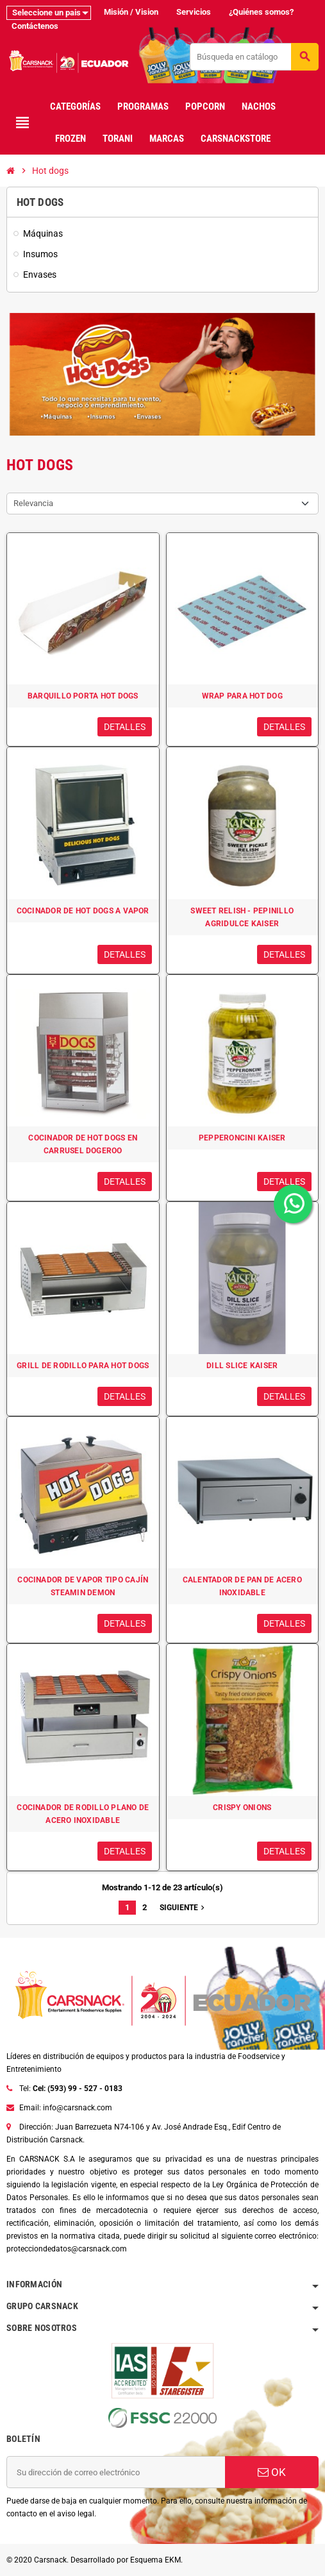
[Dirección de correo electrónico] (115, 2472)
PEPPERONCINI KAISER (242, 1137)
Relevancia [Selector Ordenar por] (33, 503)
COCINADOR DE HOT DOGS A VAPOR (83, 910)
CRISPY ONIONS (242, 1807)
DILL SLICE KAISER (242, 1365)
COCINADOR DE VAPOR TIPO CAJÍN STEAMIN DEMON (82, 1586)
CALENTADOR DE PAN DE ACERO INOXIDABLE (242, 1586)
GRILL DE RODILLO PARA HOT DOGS (83, 1365)
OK (272, 2472)
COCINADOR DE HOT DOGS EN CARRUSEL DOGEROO (82, 1144)
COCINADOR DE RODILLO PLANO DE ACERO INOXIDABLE (83, 1814)
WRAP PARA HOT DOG (242, 695)
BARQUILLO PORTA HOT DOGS (83, 695)
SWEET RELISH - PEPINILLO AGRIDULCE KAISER (242, 917)
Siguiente (183, 1907)
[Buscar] (254, 57)
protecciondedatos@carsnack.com (66, 2248)
